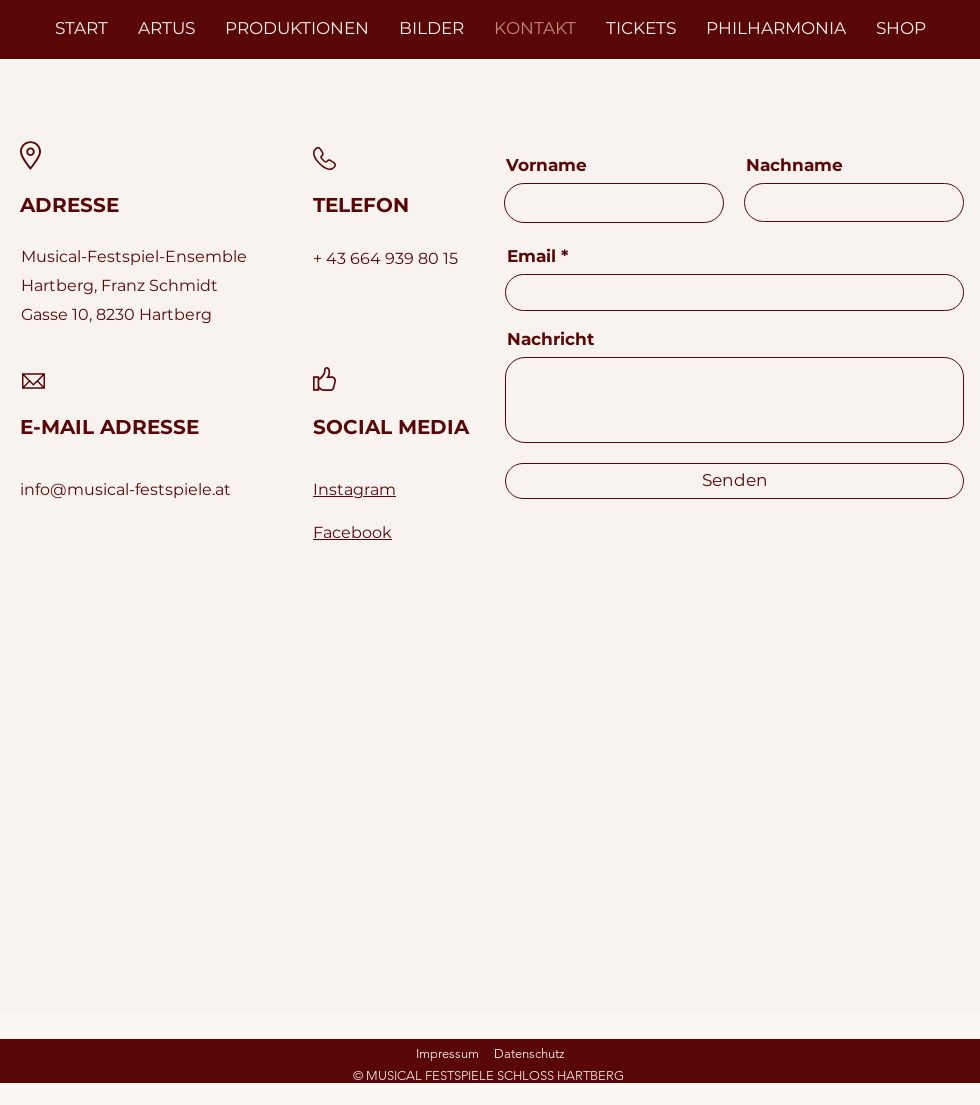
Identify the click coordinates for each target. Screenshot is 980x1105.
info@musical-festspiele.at (125, 489)
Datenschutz (529, 1053)
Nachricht (550, 339)
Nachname (794, 165)
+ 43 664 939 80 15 (385, 258)
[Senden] (734, 481)
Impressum (447, 1053)
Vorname (546, 165)
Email (531, 256)
